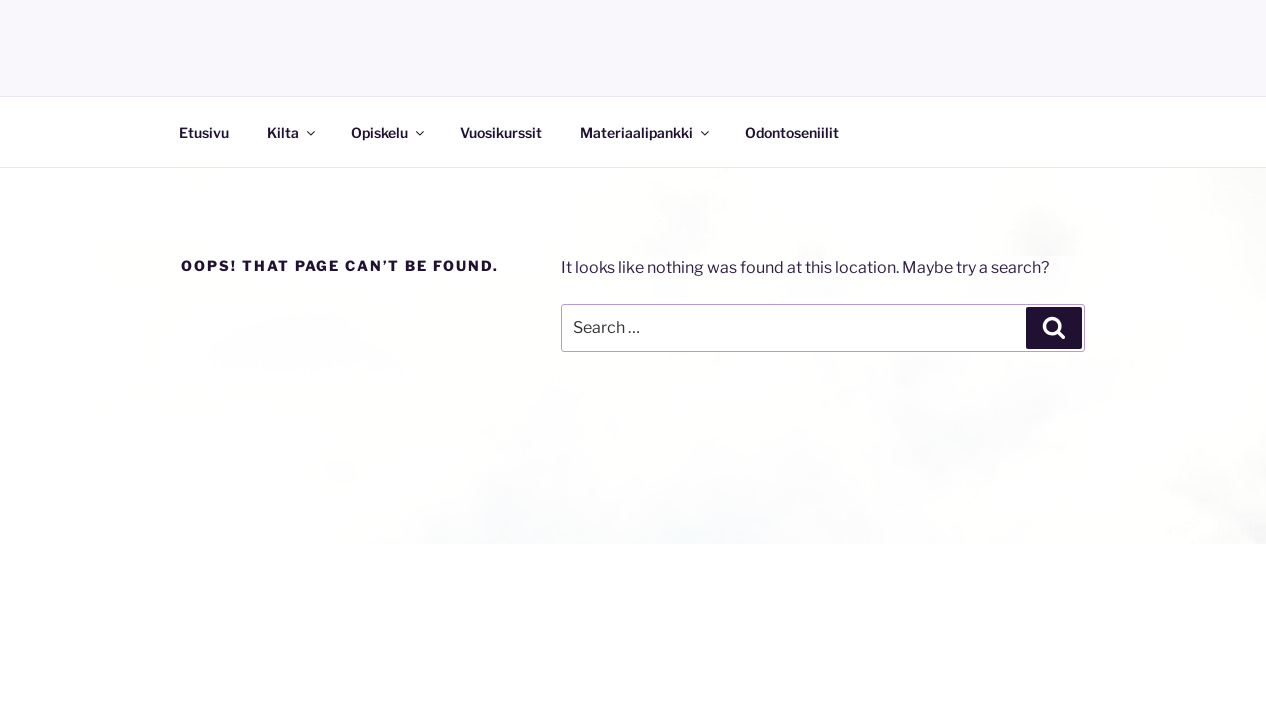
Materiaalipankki (646, 132)
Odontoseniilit (792, 132)
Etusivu (204, 132)
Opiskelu (389, 132)
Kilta (292, 132)
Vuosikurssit (501, 132)
